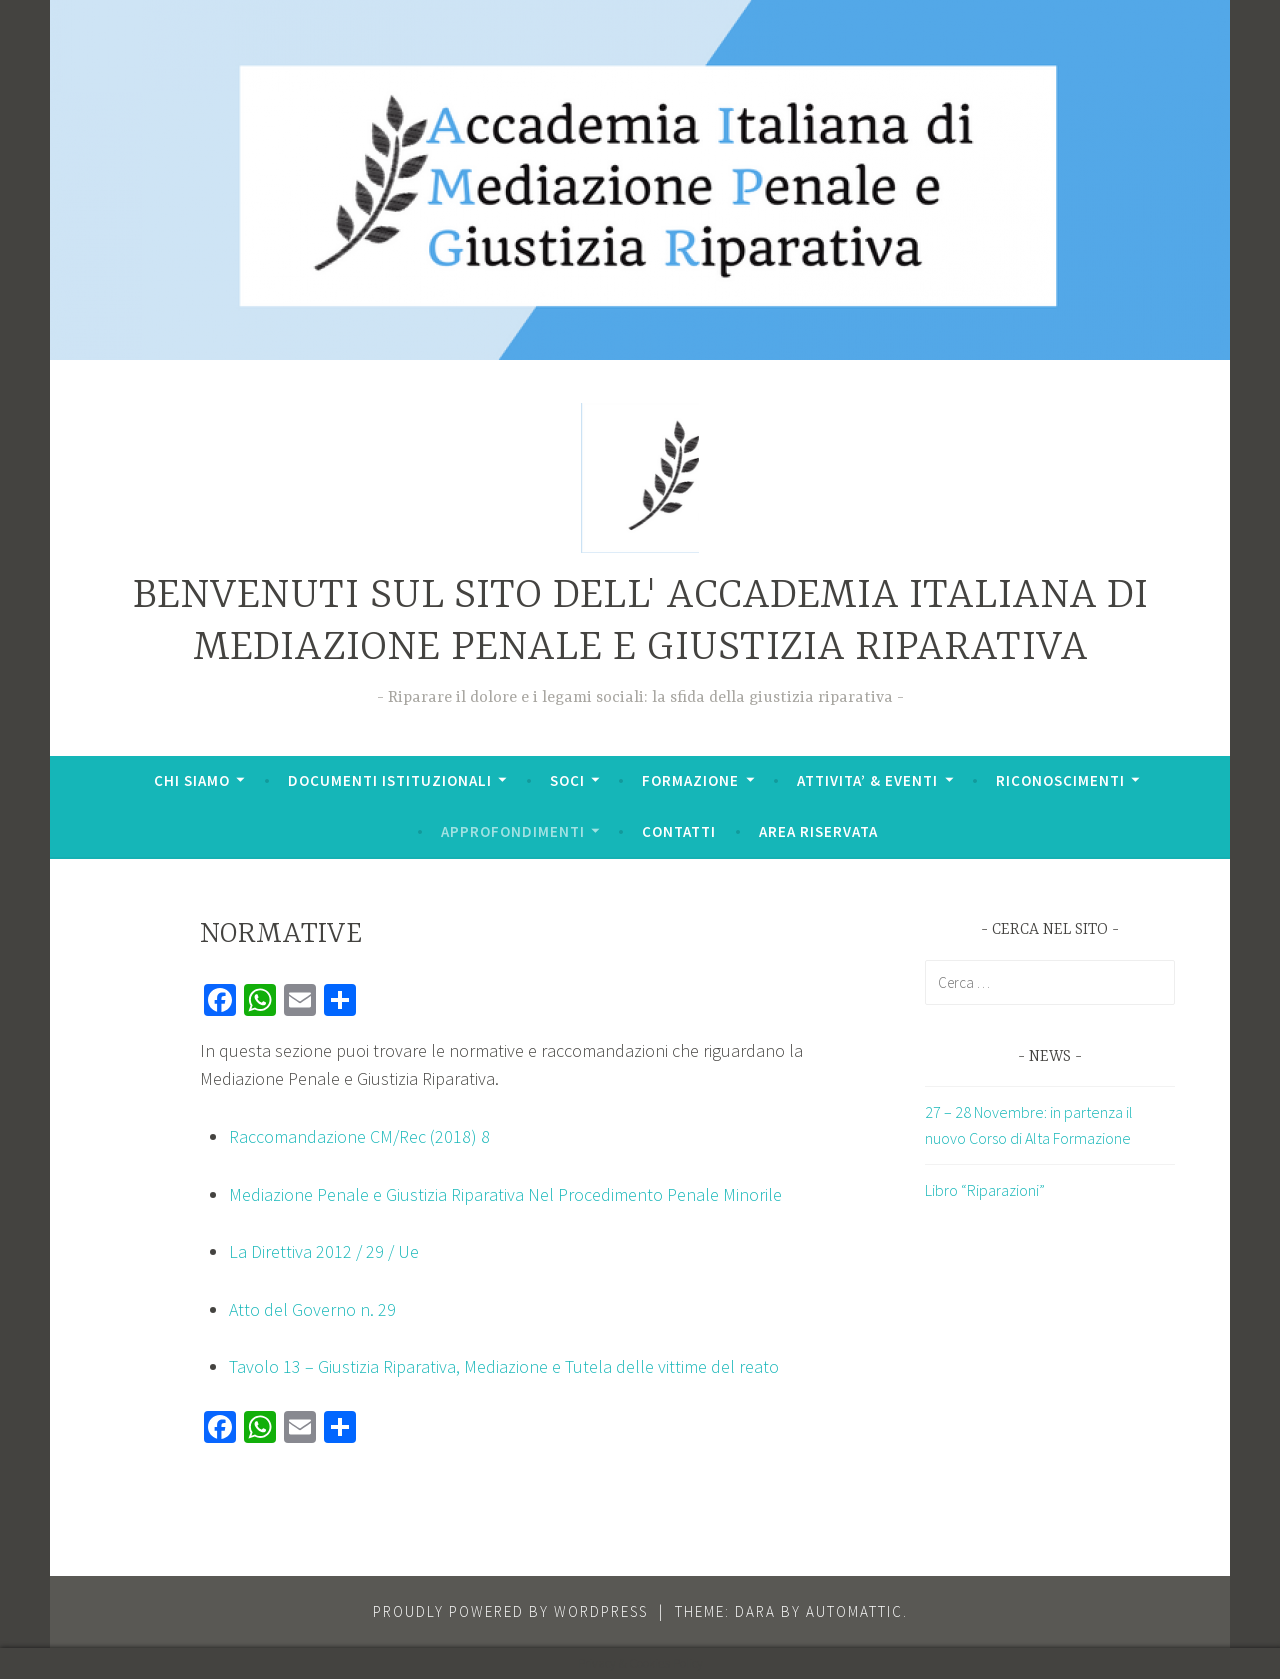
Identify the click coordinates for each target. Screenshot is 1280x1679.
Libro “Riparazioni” (985, 1190)
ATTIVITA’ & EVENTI (867, 780)
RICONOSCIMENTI (1060, 780)
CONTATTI (679, 831)
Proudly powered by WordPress (510, 1611)
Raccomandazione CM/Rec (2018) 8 (359, 1136)
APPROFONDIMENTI (513, 831)
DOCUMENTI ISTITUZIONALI (390, 780)
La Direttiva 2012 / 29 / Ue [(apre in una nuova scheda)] (324, 1251)
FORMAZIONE (690, 780)
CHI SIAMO (192, 780)
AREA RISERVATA (818, 831)
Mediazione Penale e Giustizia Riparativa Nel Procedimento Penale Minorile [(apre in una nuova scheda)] (505, 1194)
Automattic (854, 1611)
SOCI (567, 780)
